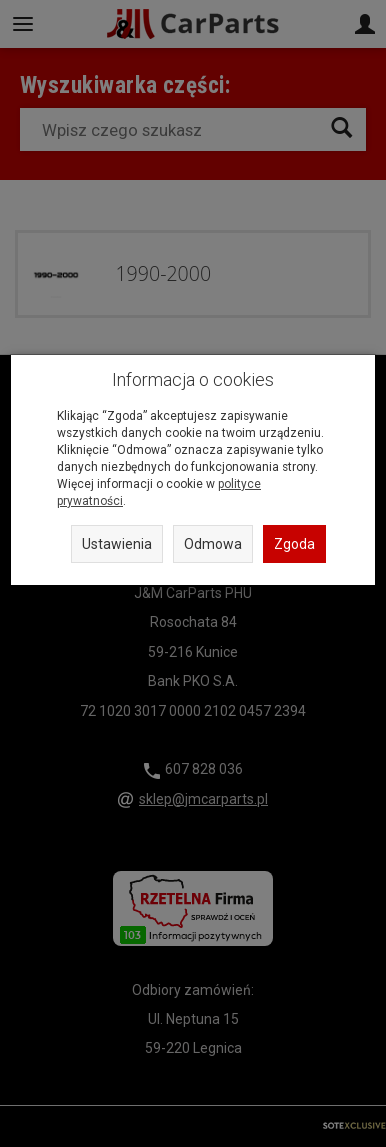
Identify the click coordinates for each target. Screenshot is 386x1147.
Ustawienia (117, 544)
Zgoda (294, 544)
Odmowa (213, 544)
